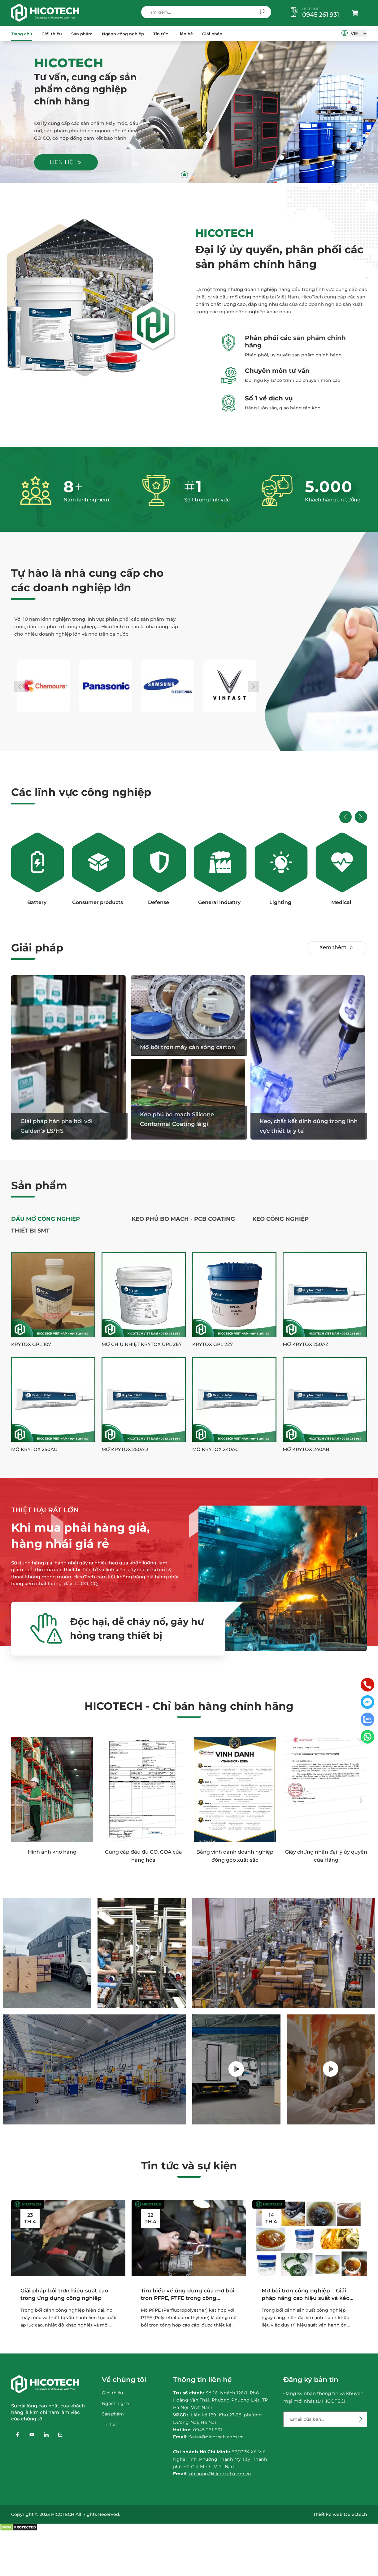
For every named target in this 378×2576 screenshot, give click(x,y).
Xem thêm (336, 947)
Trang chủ (21, 33)
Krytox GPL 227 (212, 1344)
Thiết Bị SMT (30, 1230)
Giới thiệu (51, 33)
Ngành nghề (115, 2403)
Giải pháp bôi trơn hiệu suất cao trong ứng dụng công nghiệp (64, 2294)
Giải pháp (212, 33)
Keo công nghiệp (280, 1218)
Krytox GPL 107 (31, 1344)
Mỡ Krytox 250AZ (305, 1344)
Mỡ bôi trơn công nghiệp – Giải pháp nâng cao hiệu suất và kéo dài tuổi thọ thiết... (306, 2294)
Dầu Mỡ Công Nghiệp (45, 1218)
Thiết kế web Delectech (340, 2514)
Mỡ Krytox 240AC (215, 1449)
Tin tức (160, 33)
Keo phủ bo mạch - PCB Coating (183, 1218)
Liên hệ (185, 33)
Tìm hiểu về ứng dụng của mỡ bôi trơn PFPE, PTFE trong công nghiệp (187, 2294)
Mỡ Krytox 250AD (125, 1449)
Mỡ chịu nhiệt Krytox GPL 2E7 (142, 1344)
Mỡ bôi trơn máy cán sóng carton (187, 1047)
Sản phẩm (82, 33)
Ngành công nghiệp (123, 33)
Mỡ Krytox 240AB (306, 1449)
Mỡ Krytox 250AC (34, 1449)
